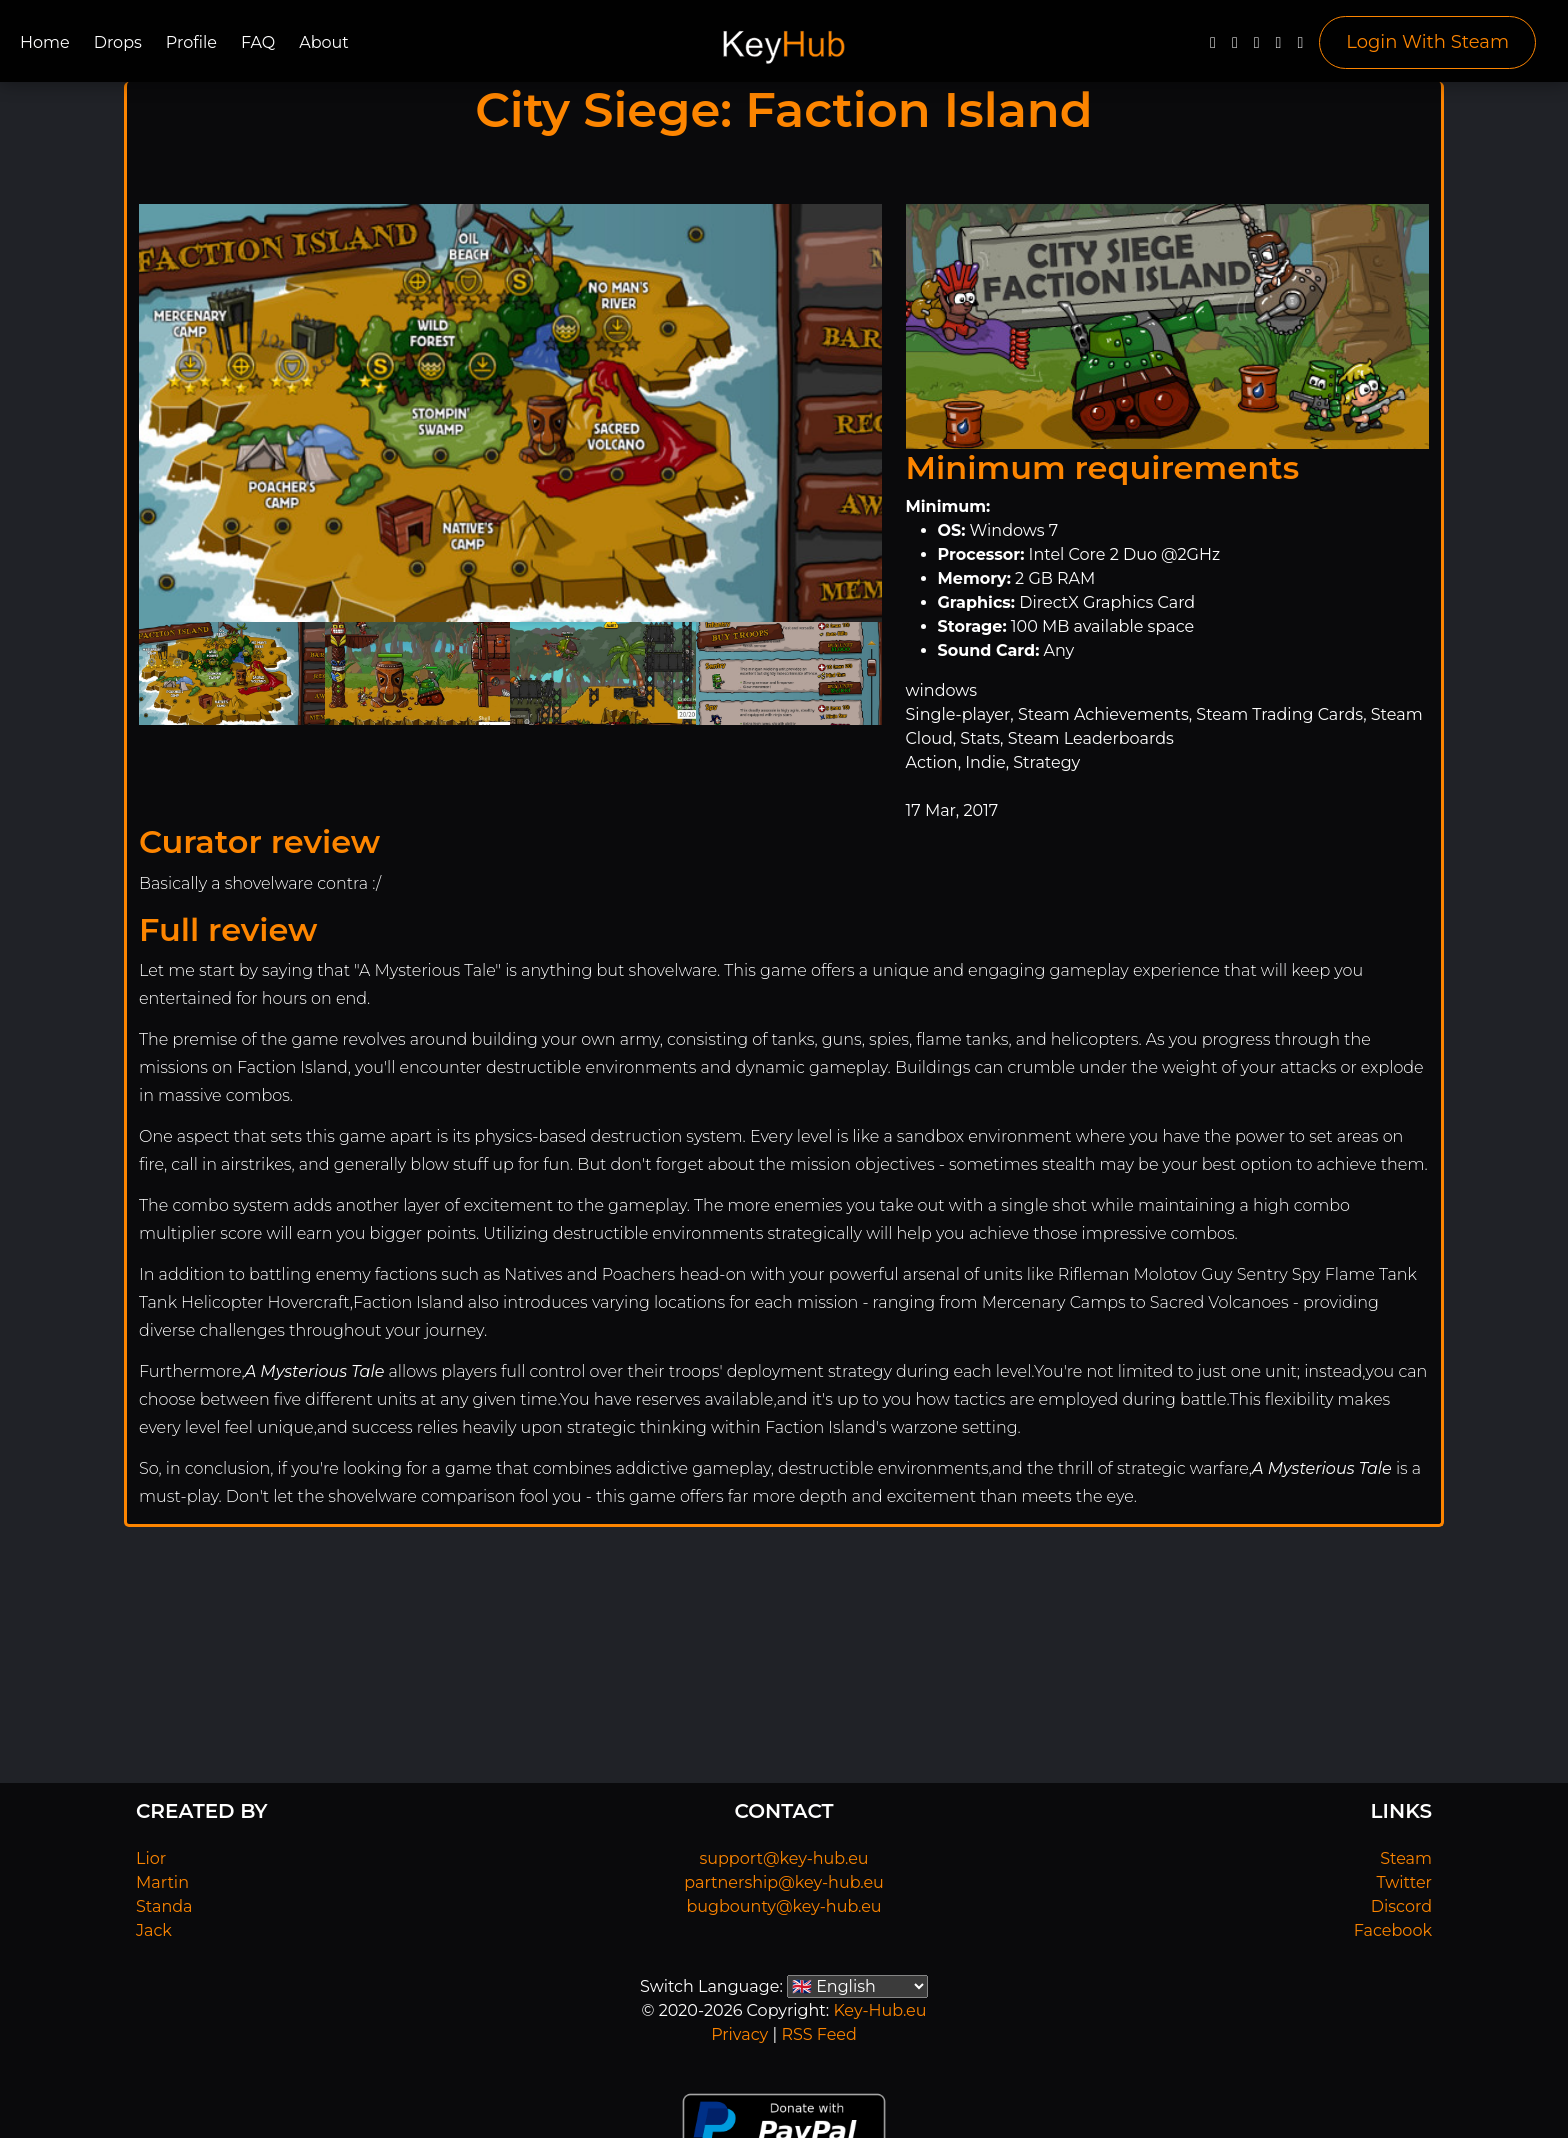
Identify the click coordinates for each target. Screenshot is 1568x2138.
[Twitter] (1235, 47)
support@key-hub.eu (783, 1858)
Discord (1401, 1906)
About (324, 42)
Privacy (739, 2034)
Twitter (1404, 1882)
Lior (151, 1858)
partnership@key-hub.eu (784, 1882)
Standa (164, 1906)
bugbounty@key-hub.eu (783, 1906)
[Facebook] (1213, 47)
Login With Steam (1427, 42)
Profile (191, 42)
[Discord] (1279, 47)
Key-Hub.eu (879, 2010)
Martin (162, 1882)
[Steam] (1300, 47)
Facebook (1393, 1930)
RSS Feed (818, 2034)
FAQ (258, 42)
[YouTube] (1257, 47)
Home (45, 42)
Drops (118, 42)
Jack (154, 1930)
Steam (1406, 1858)
